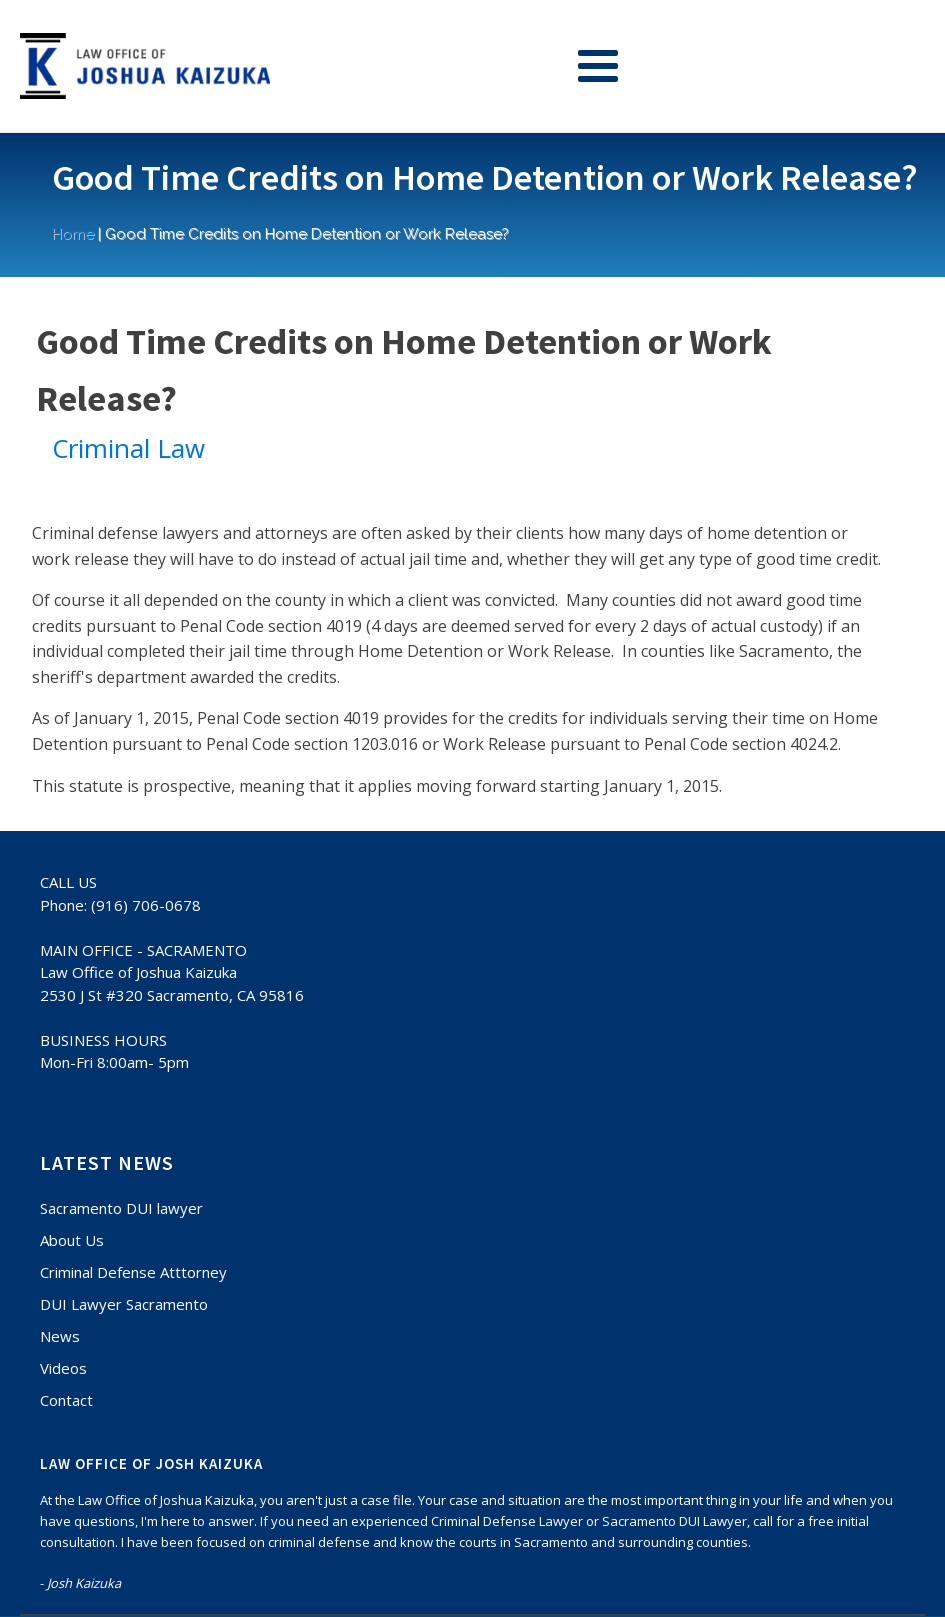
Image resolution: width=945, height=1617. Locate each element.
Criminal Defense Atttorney (133, 1272)
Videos (63, 1368)
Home (73, 234)
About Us (72, 1240)
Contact (66, 1400)
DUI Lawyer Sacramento (124, 1304)
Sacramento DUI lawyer (121, 1208)
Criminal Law (128, 448)
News (60, 1336)
